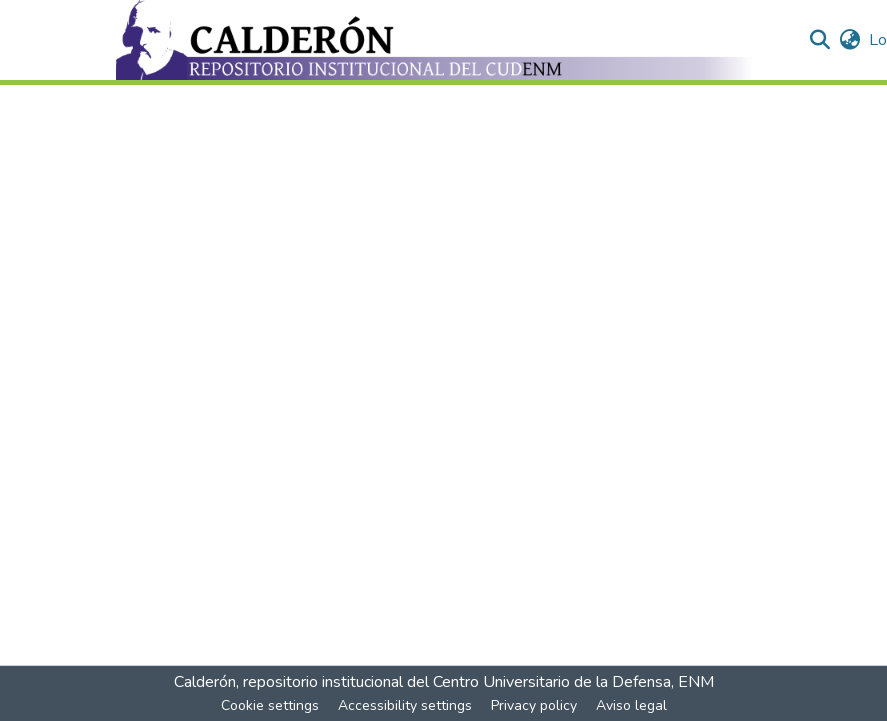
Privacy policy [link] (534, 705)
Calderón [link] (205, 682)
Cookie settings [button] (270, 705)
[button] (436, 40)
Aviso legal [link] (631, 705)
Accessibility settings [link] (405, 705)
